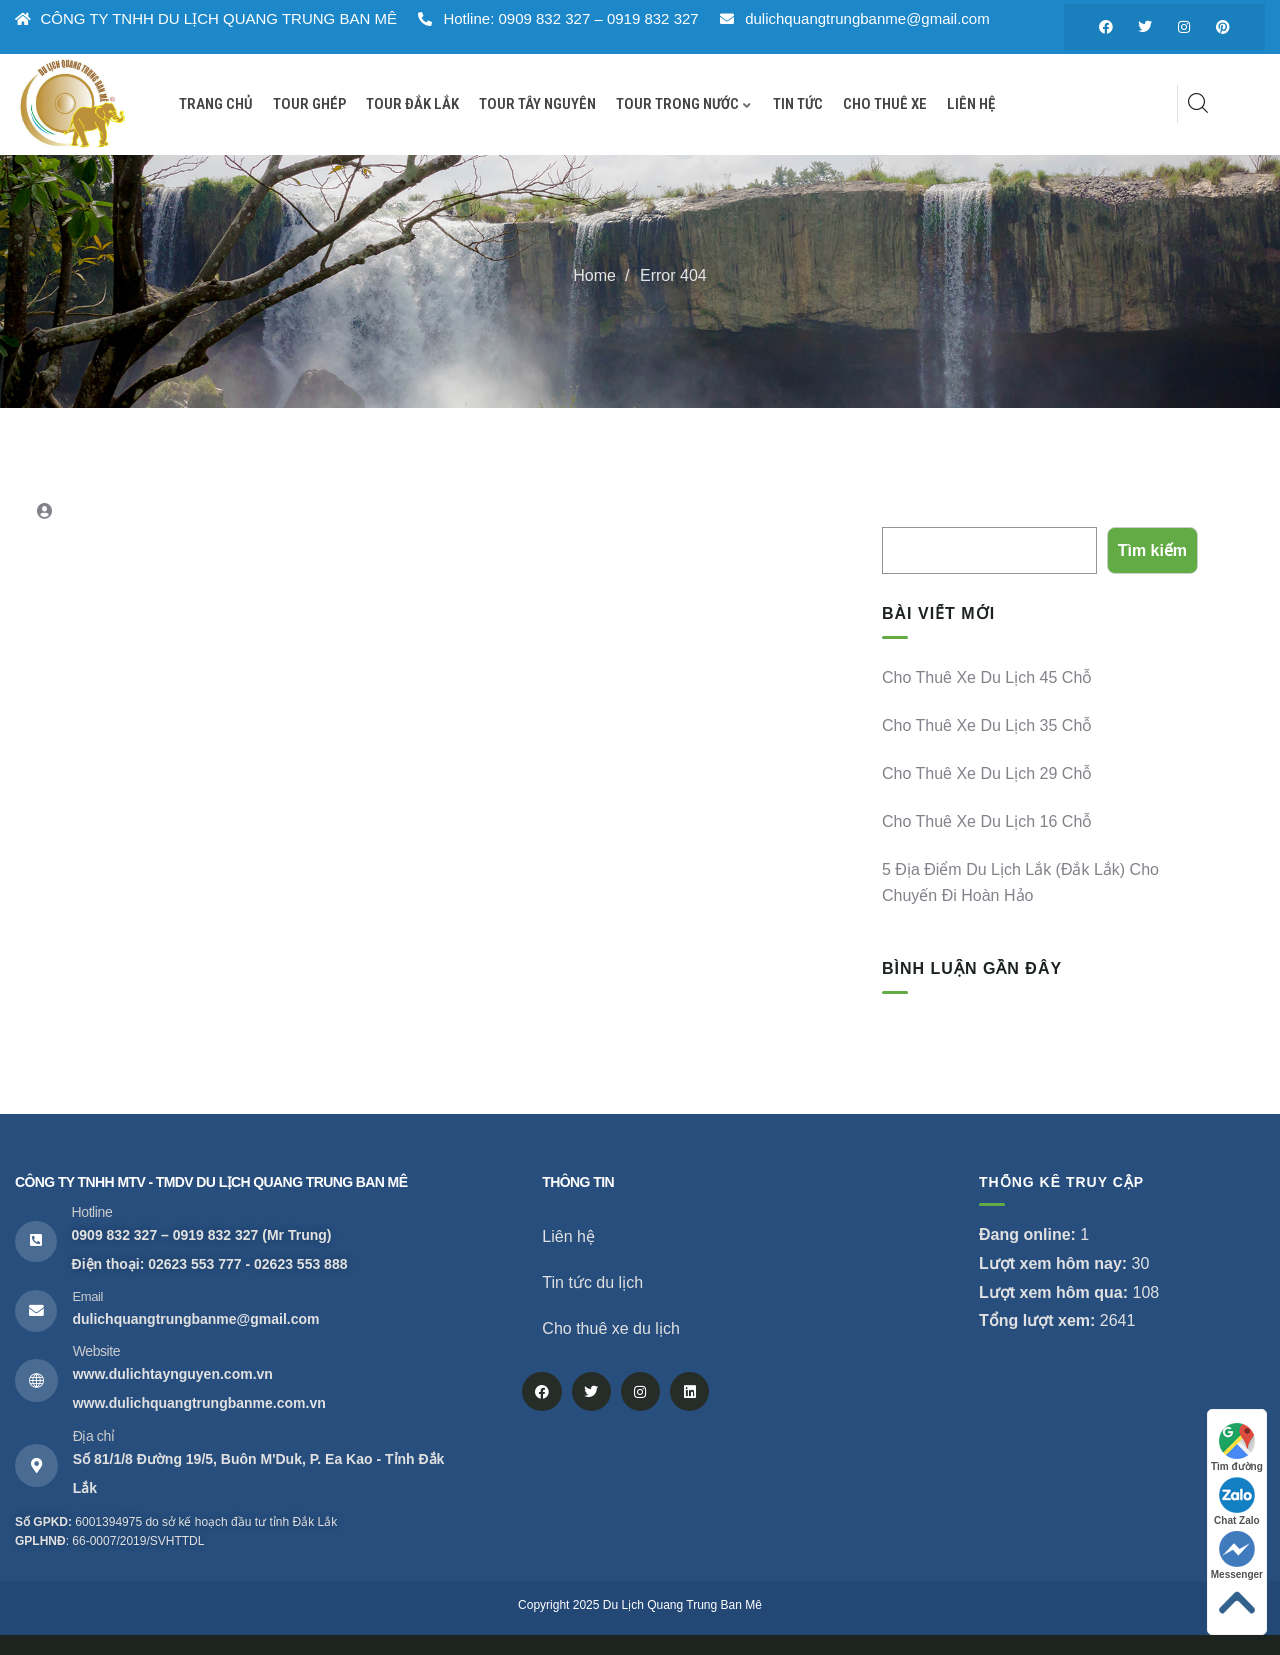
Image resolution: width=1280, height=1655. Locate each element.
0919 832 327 (216, 1235)
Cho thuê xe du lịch (610, 1328)
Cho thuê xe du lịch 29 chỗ (987, 773)
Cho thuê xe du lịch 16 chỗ (987, 821)
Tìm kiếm (912, 512)
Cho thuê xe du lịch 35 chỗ (987, 725)
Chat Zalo (1237, 1501)
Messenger (1237, 1555)
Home (594, 275)
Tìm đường (1237, 1447)
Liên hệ (568, 1236)
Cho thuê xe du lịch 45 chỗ (987, 677)
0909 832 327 (115, 1235)
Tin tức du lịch (592, 1282)
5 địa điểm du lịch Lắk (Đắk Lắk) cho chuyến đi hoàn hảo (1020, 882)
